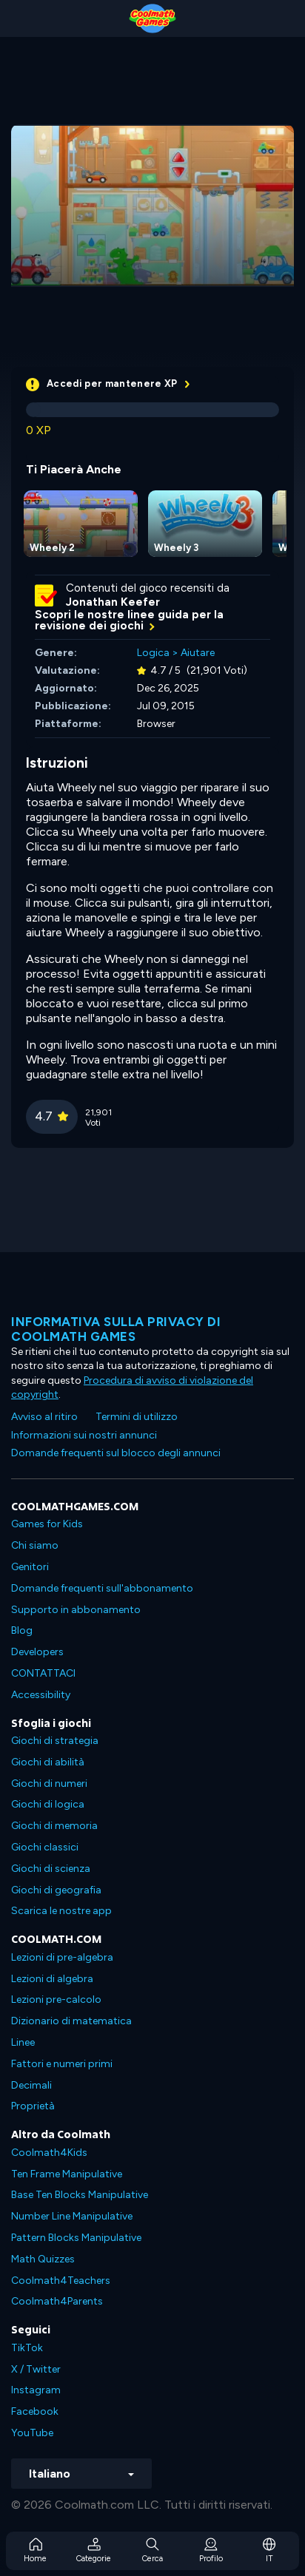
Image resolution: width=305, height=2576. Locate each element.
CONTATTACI (43, 1673)
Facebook (34, 2411)
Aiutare (198, 652)
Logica (153, 652)
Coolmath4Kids (49, 2152)
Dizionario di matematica (71, 2021)
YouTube (32, 2433)
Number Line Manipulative (72, 2216)
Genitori (30, 1567)
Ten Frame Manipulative (66, 2174)
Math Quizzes (43, 2259)
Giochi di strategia (54, 1740)
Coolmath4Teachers (60, 2280)
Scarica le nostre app (61, 1910)
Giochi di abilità (47, 1762)
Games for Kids (47, 1524)
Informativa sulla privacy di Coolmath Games (116, 1329)
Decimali (31, 2085)
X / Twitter (36, 2369)
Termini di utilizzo (136, 1416)
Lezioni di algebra (52, 1978)
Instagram (36, 2390)
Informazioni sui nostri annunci (84, 1435)
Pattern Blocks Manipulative (76, 2237)
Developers (37, 1652)
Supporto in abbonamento (76, 1609)
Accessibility (40, 1694)
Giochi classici (44, 1847)
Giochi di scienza (50, 1868)
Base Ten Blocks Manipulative (79, 2194)
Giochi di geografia (56, 1890)
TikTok (27, 2348)
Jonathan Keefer (113, 602)
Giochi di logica (47, 1804)
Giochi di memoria (54, 1825)
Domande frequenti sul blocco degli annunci (116, 1453)
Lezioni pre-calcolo (56, 1999)
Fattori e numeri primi (62, 2064)
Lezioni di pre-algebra (62, 1957)
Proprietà (33, 2106)
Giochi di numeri (49, 1783)
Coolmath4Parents (57, 2301)
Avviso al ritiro (44, 1416)
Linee (23, 2042)
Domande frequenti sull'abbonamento (102, 1588)
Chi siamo (34, 1545)
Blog (22, 1630)
